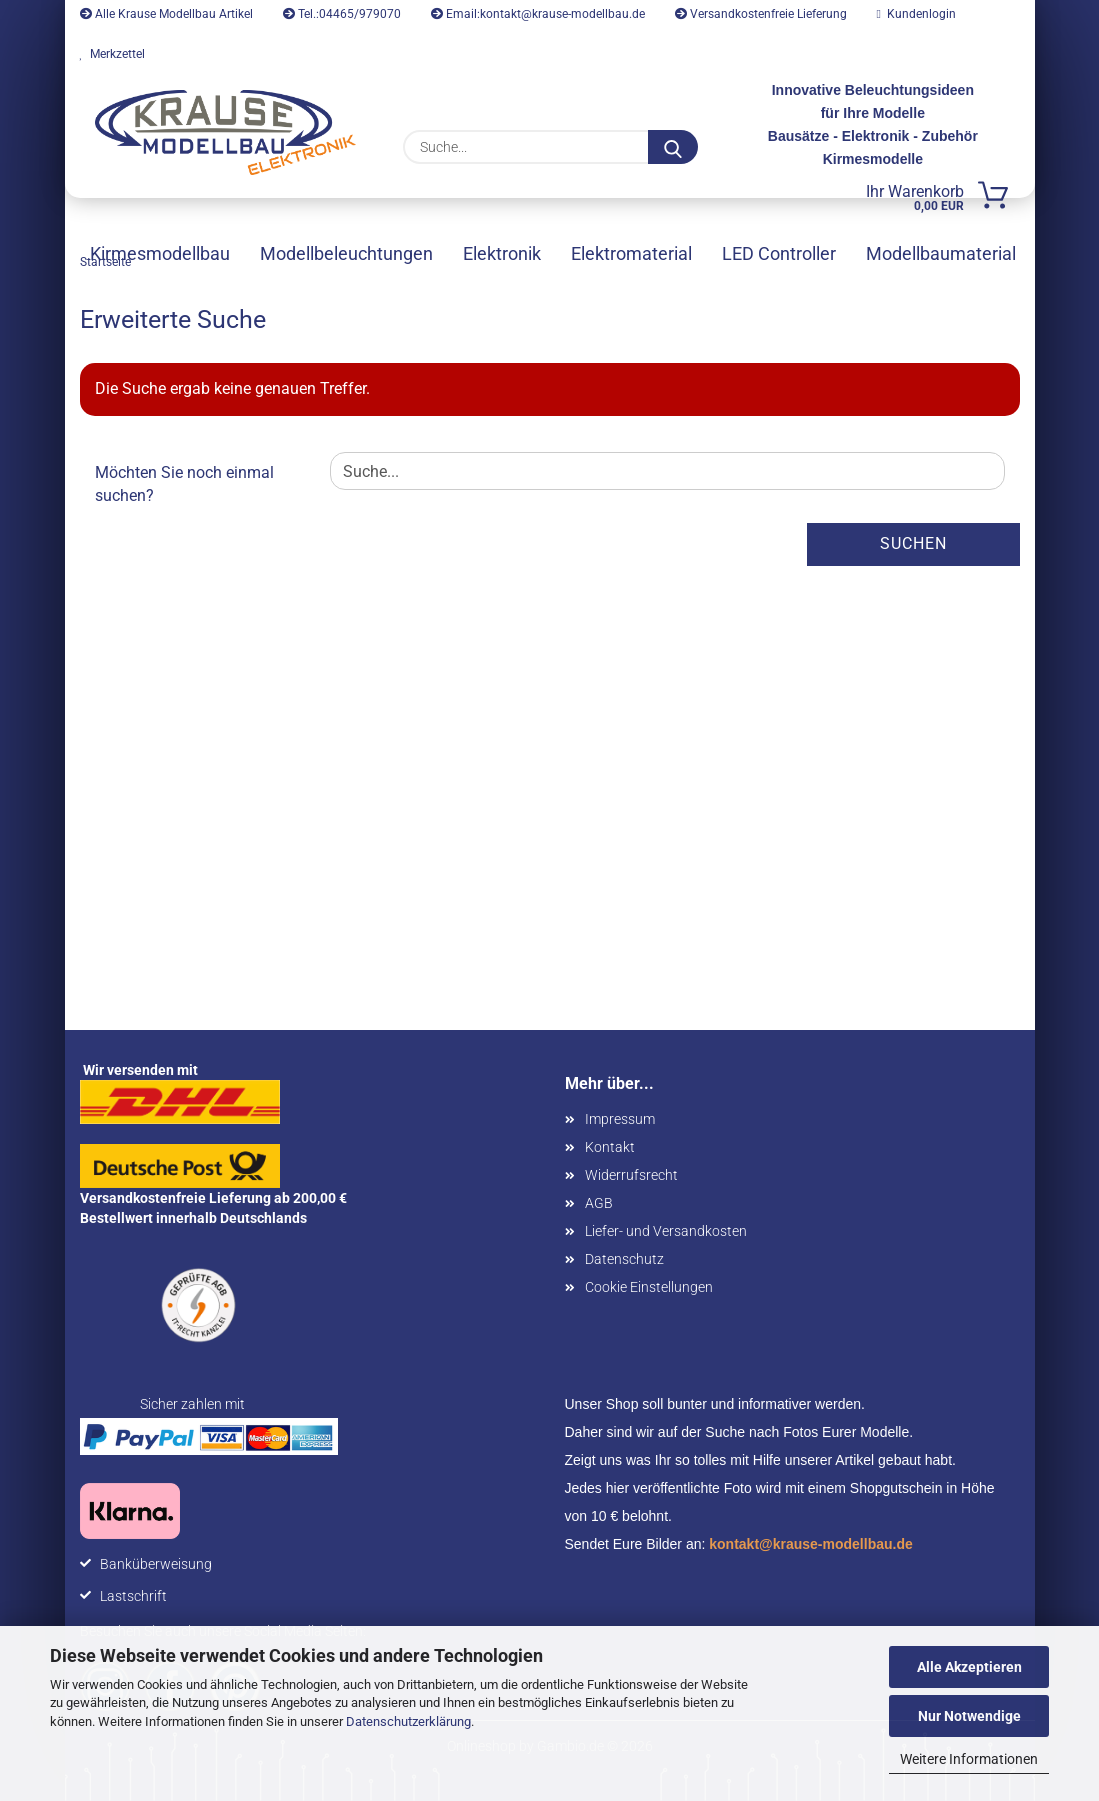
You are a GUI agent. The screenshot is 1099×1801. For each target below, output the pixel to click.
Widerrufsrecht (631, 1175)
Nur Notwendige (969, 1716)
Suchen (913, 543)
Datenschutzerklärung (408, 1721)
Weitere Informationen (969, 1759)
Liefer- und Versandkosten (666, 1231)
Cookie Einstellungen (649, 1287)
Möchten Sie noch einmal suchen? (184, 484)
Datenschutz (624, 1259)
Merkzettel (112, 54)
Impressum (620, 1119)
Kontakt (610, 1147)
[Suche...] (673, 147)
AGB (599, 1203)
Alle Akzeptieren (969, 1667)
